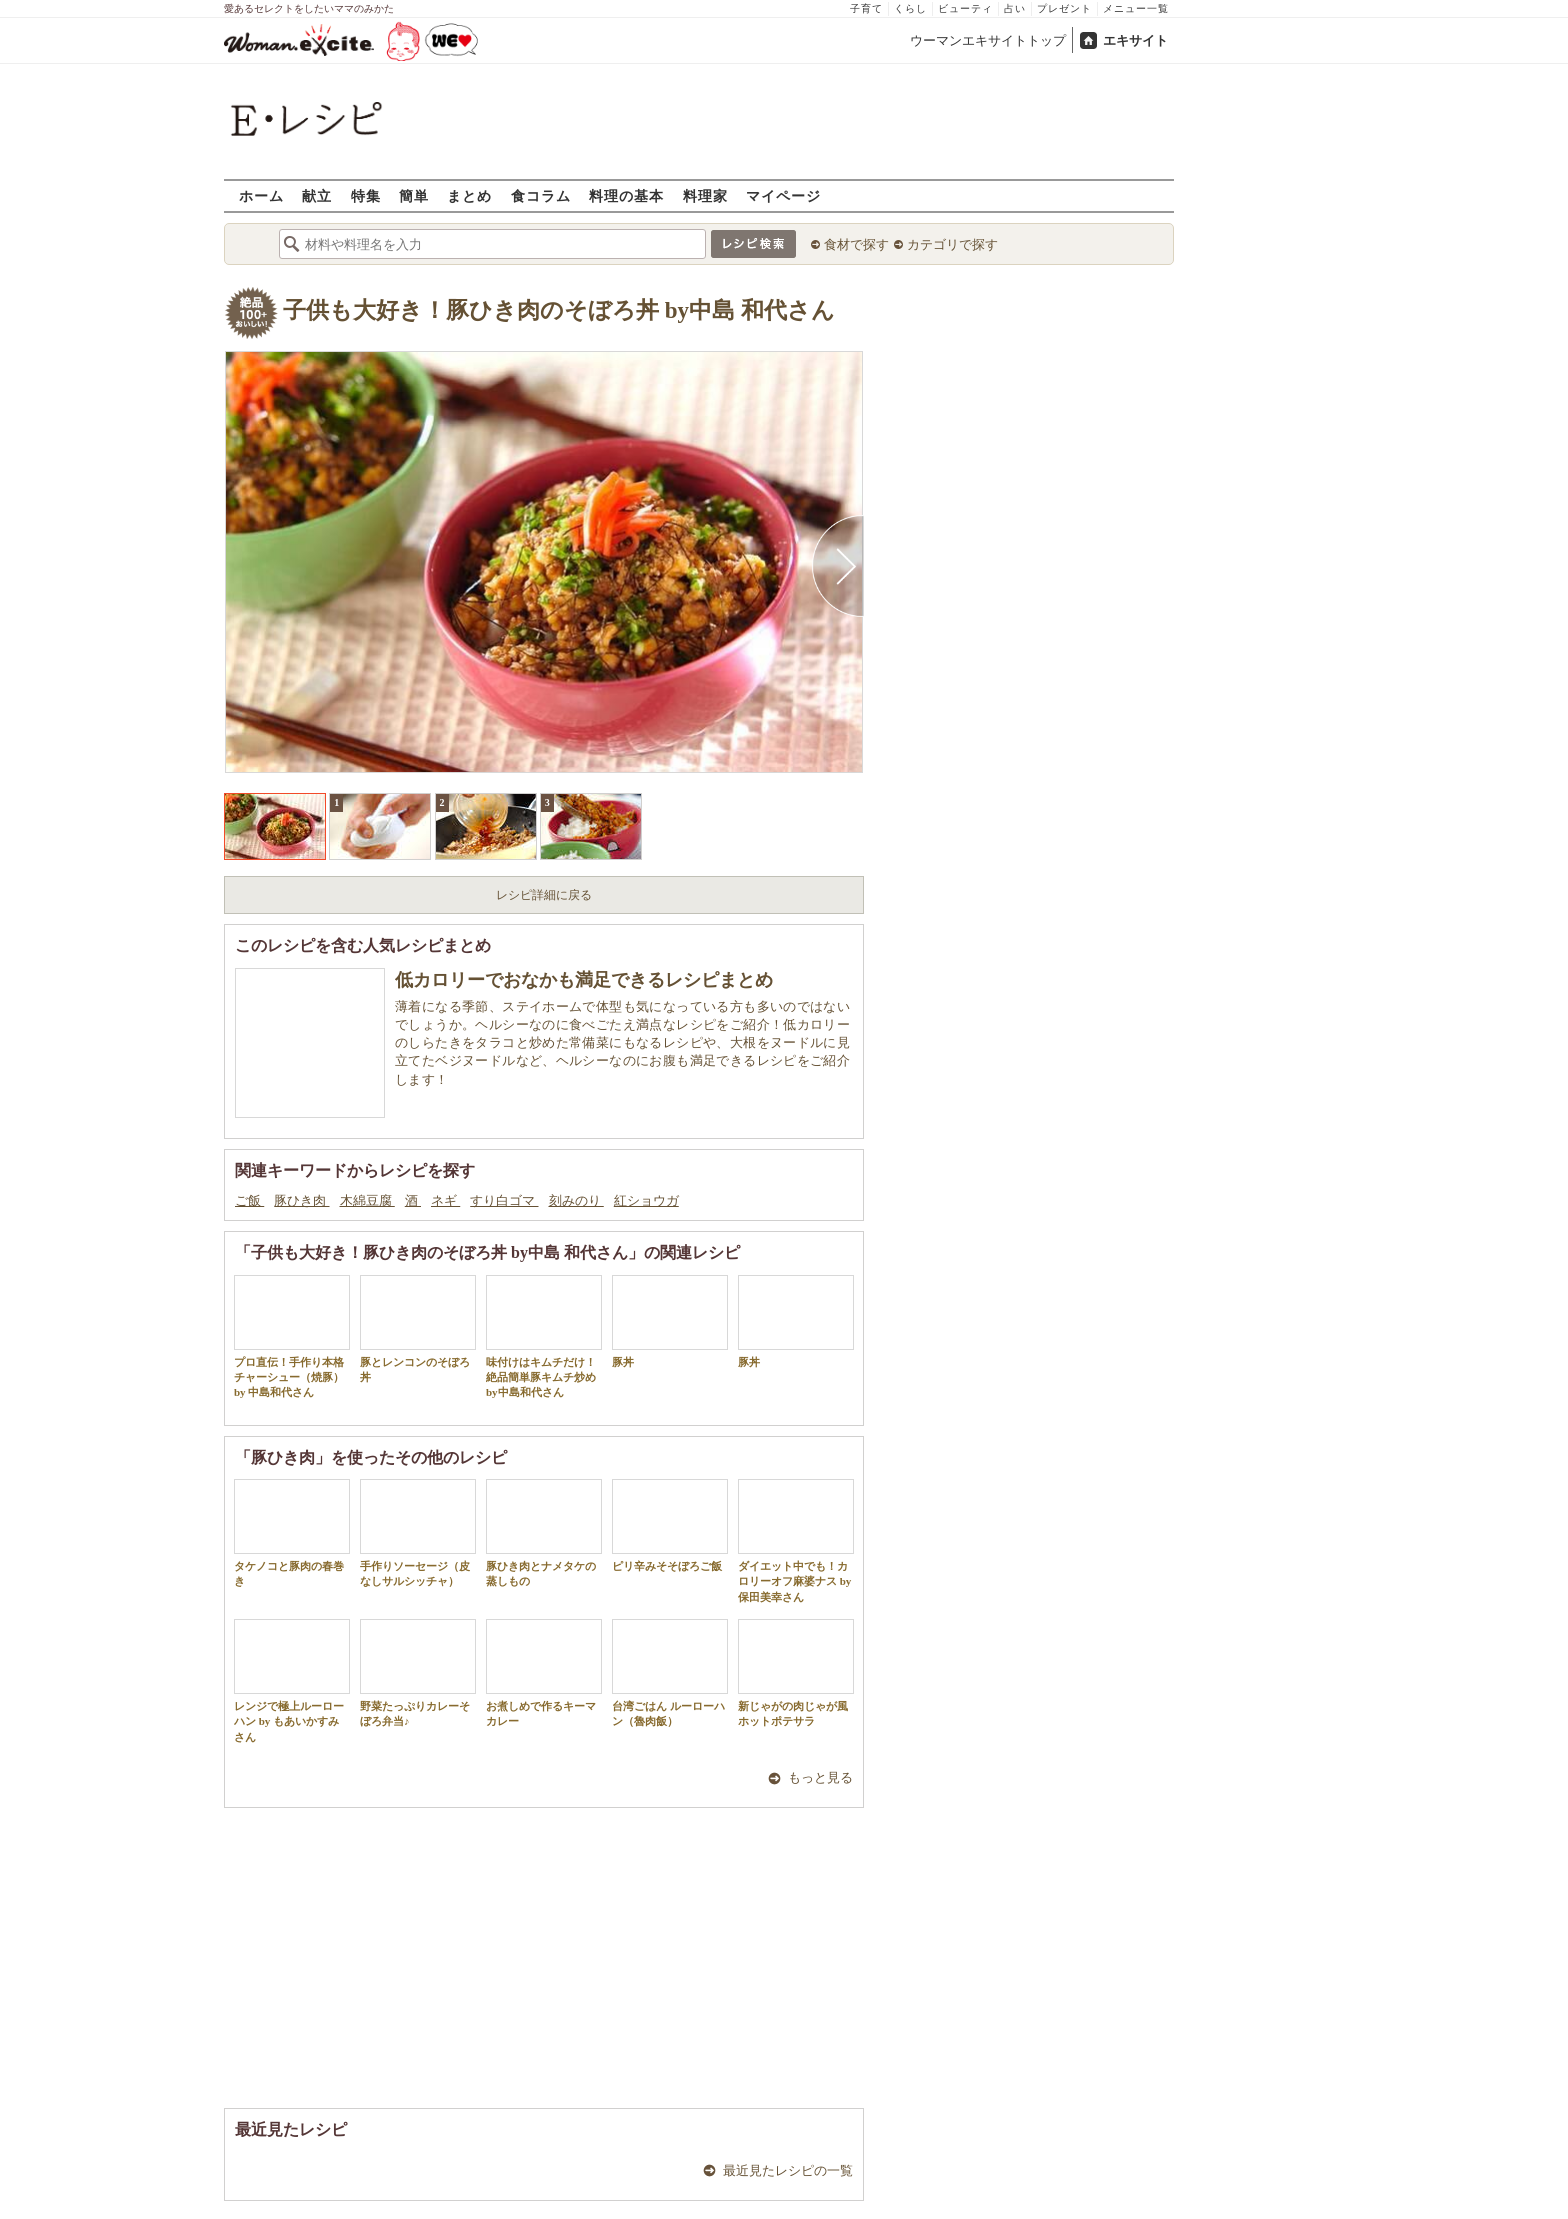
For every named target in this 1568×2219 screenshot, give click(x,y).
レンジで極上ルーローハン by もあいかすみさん (292, 1681)
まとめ (469, 195)
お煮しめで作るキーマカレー (544, 1673)
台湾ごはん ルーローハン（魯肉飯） (670, 1673)
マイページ (783, 195)
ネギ (445, 1200)
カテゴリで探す (952, 244)
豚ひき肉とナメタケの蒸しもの (544, 1533)
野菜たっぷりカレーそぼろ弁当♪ (418, 1673)
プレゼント (1064, 8)
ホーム (261, 195)
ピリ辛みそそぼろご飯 (670, 1525)
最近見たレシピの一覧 (788, 2170)
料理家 (705, 195)
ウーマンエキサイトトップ (988, 40)
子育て (866, 8)
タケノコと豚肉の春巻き (292, 1533)
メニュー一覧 (1136, 8)
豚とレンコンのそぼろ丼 (418, 1329)
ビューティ (965, 8)
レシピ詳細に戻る (544, 895)
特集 (366, 195)
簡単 (414, 195)
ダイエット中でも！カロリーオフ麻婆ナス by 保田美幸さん (796, 1541)
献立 (317, 195)
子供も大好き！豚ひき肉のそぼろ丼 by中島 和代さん (559, 310)
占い (1015, 8)
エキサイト (1135, 40)
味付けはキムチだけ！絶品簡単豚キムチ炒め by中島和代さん (544, 1337)
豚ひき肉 (301, 1200)
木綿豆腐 (367, 1200)
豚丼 (670, 1321)
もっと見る (820, 1777)
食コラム (541, 195)
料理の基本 (626, 195)
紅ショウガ (646, 1200)
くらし (910, 8)
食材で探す (856, 244)
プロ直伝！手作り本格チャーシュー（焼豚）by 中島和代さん (292, 1337)
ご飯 (249, 1200)
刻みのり (576, 1200)
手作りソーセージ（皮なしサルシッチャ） (418, 1533)
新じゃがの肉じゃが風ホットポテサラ (796, 1673)
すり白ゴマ (504, 1200)
